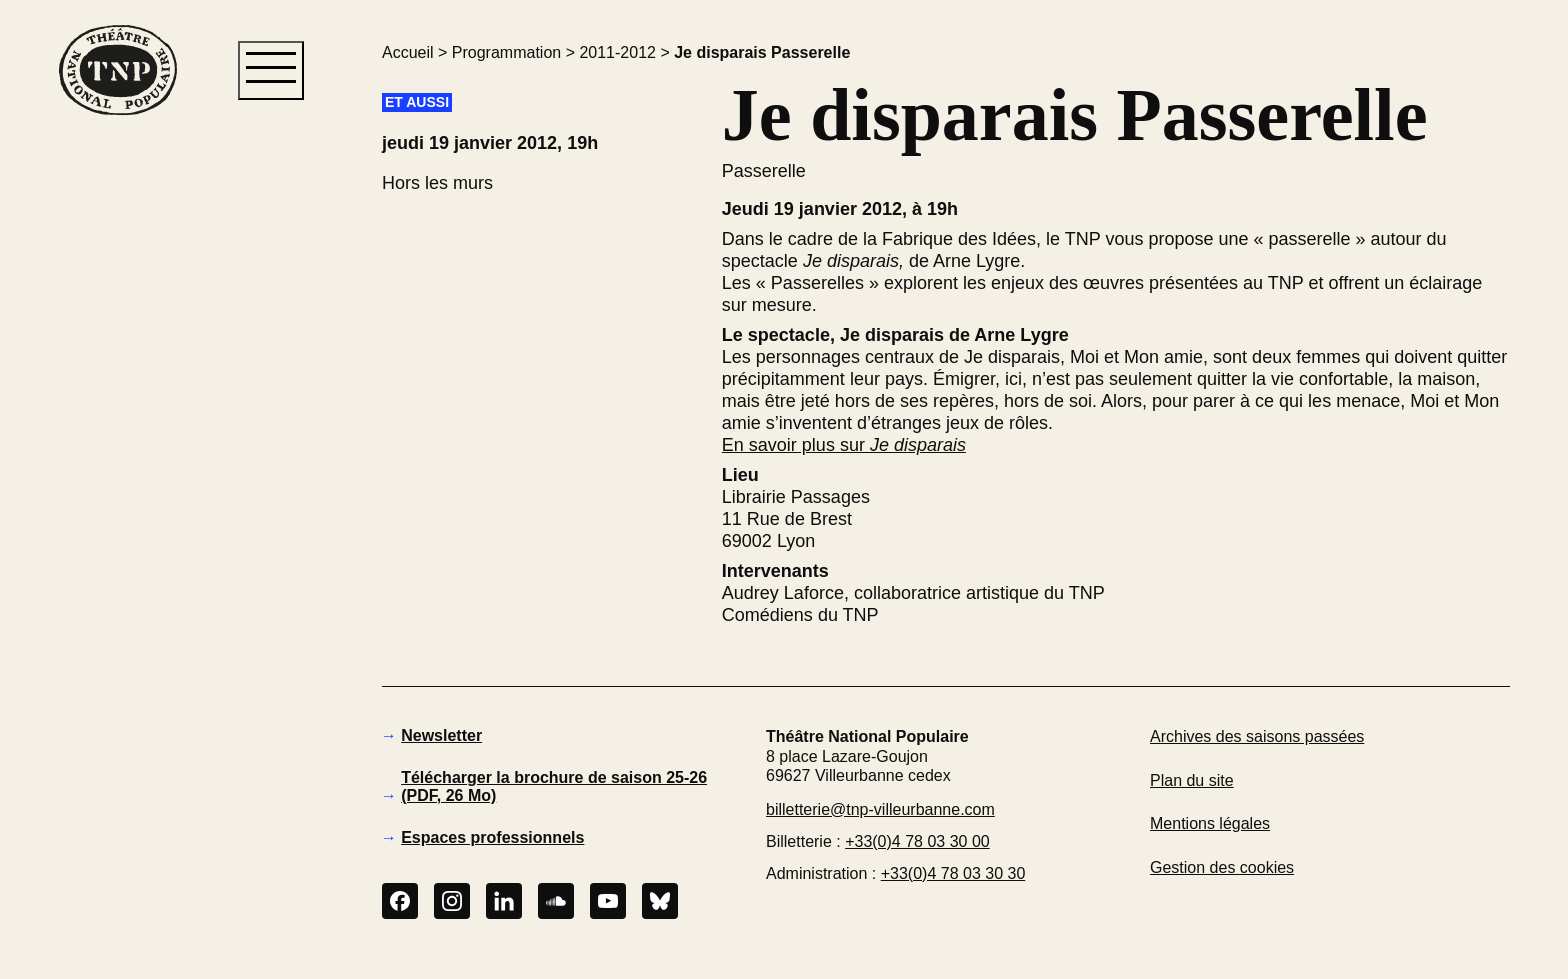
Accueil (408, 52)
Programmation (506, 52)
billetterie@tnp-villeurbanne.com (880, 809)
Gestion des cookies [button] (1222, 867)
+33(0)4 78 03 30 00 (917, 841)
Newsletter (441, 735)
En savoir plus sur (844, 445)
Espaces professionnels (492, 837)
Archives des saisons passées (1257, 736)
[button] (117, 459)
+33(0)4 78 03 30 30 (953, 873)
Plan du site (1192, 780)
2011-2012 (617, 52)
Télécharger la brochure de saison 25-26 (554, 786)
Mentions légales (1210, 823)
